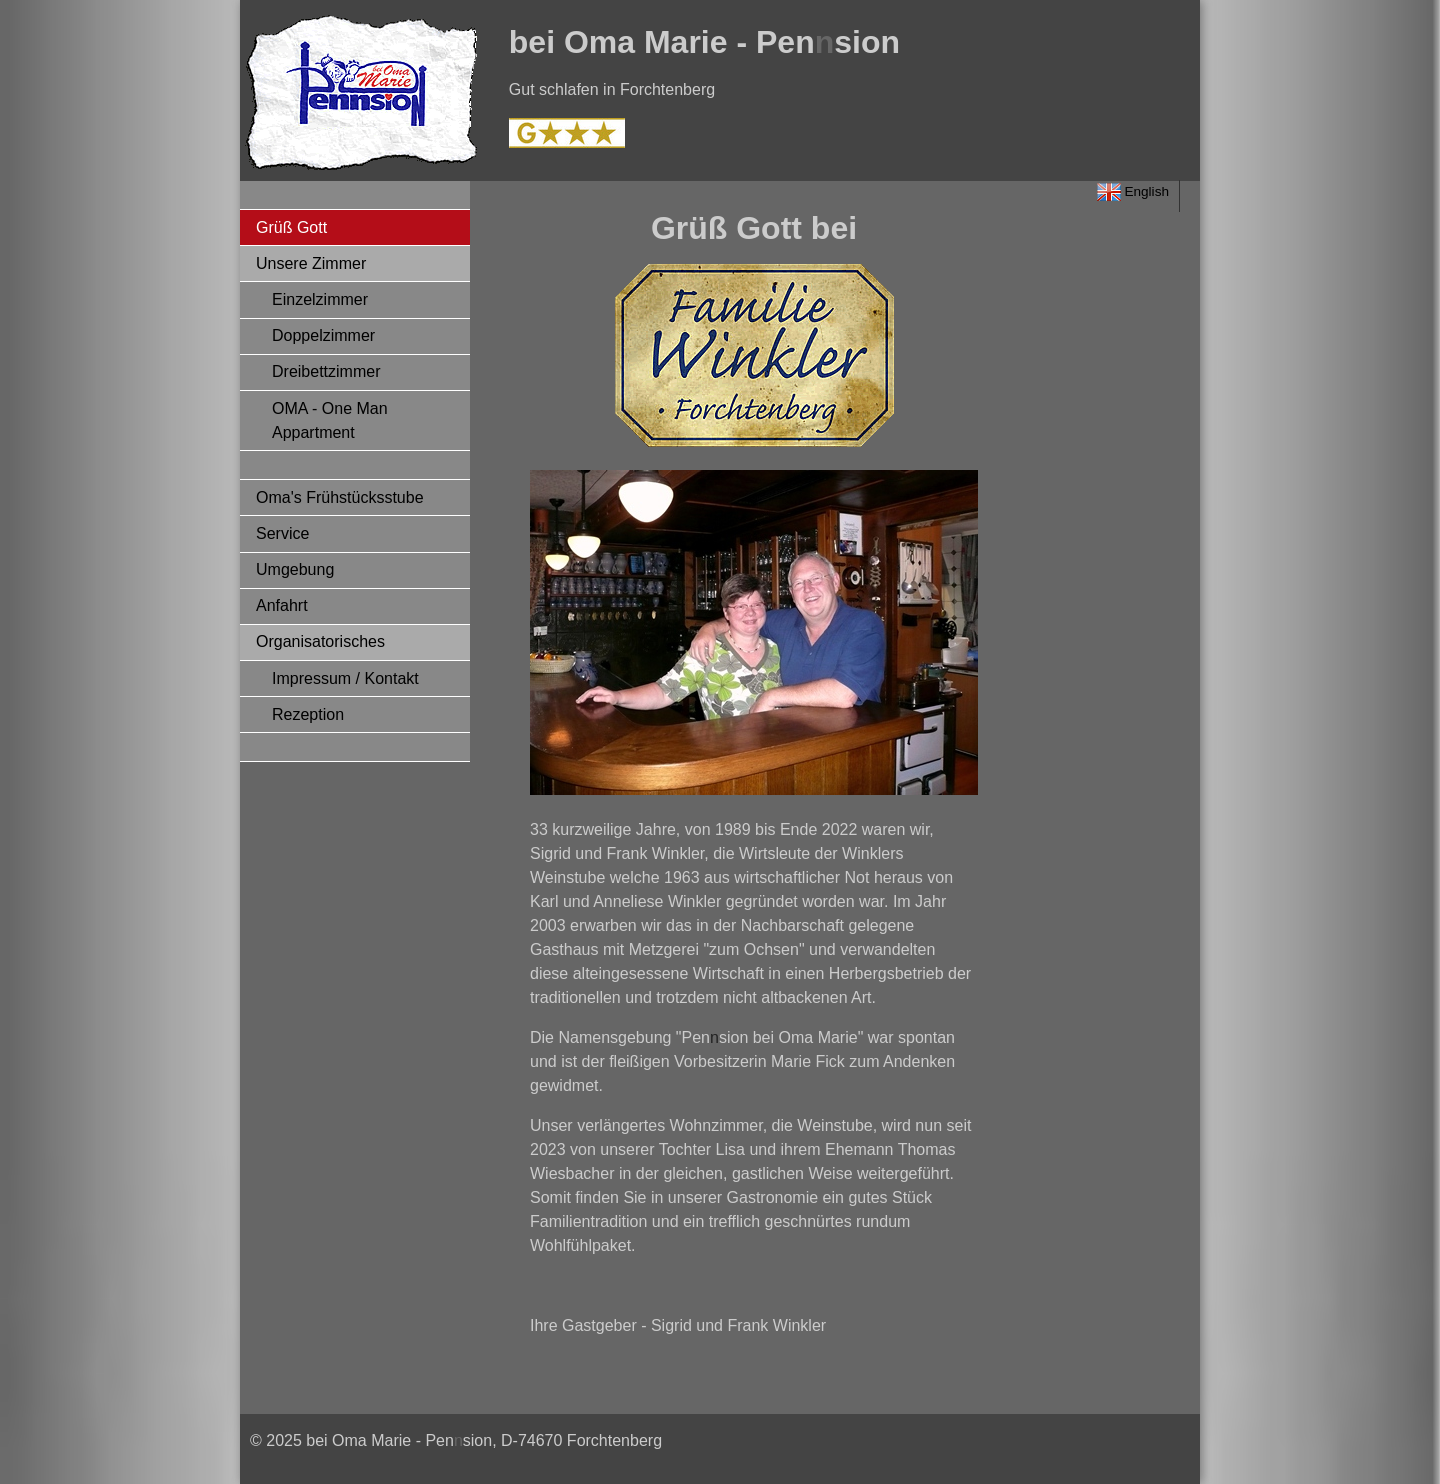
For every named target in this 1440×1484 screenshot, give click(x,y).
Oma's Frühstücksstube (340, 497)
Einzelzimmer (320, 299)
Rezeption (308, 714)
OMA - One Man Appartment (330, 420)
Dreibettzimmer (326, 371)
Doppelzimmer (323, 335)
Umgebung (295, 569)
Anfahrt (282, 605)
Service (282, 533)
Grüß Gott (291, 227)
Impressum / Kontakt (345, 678)
